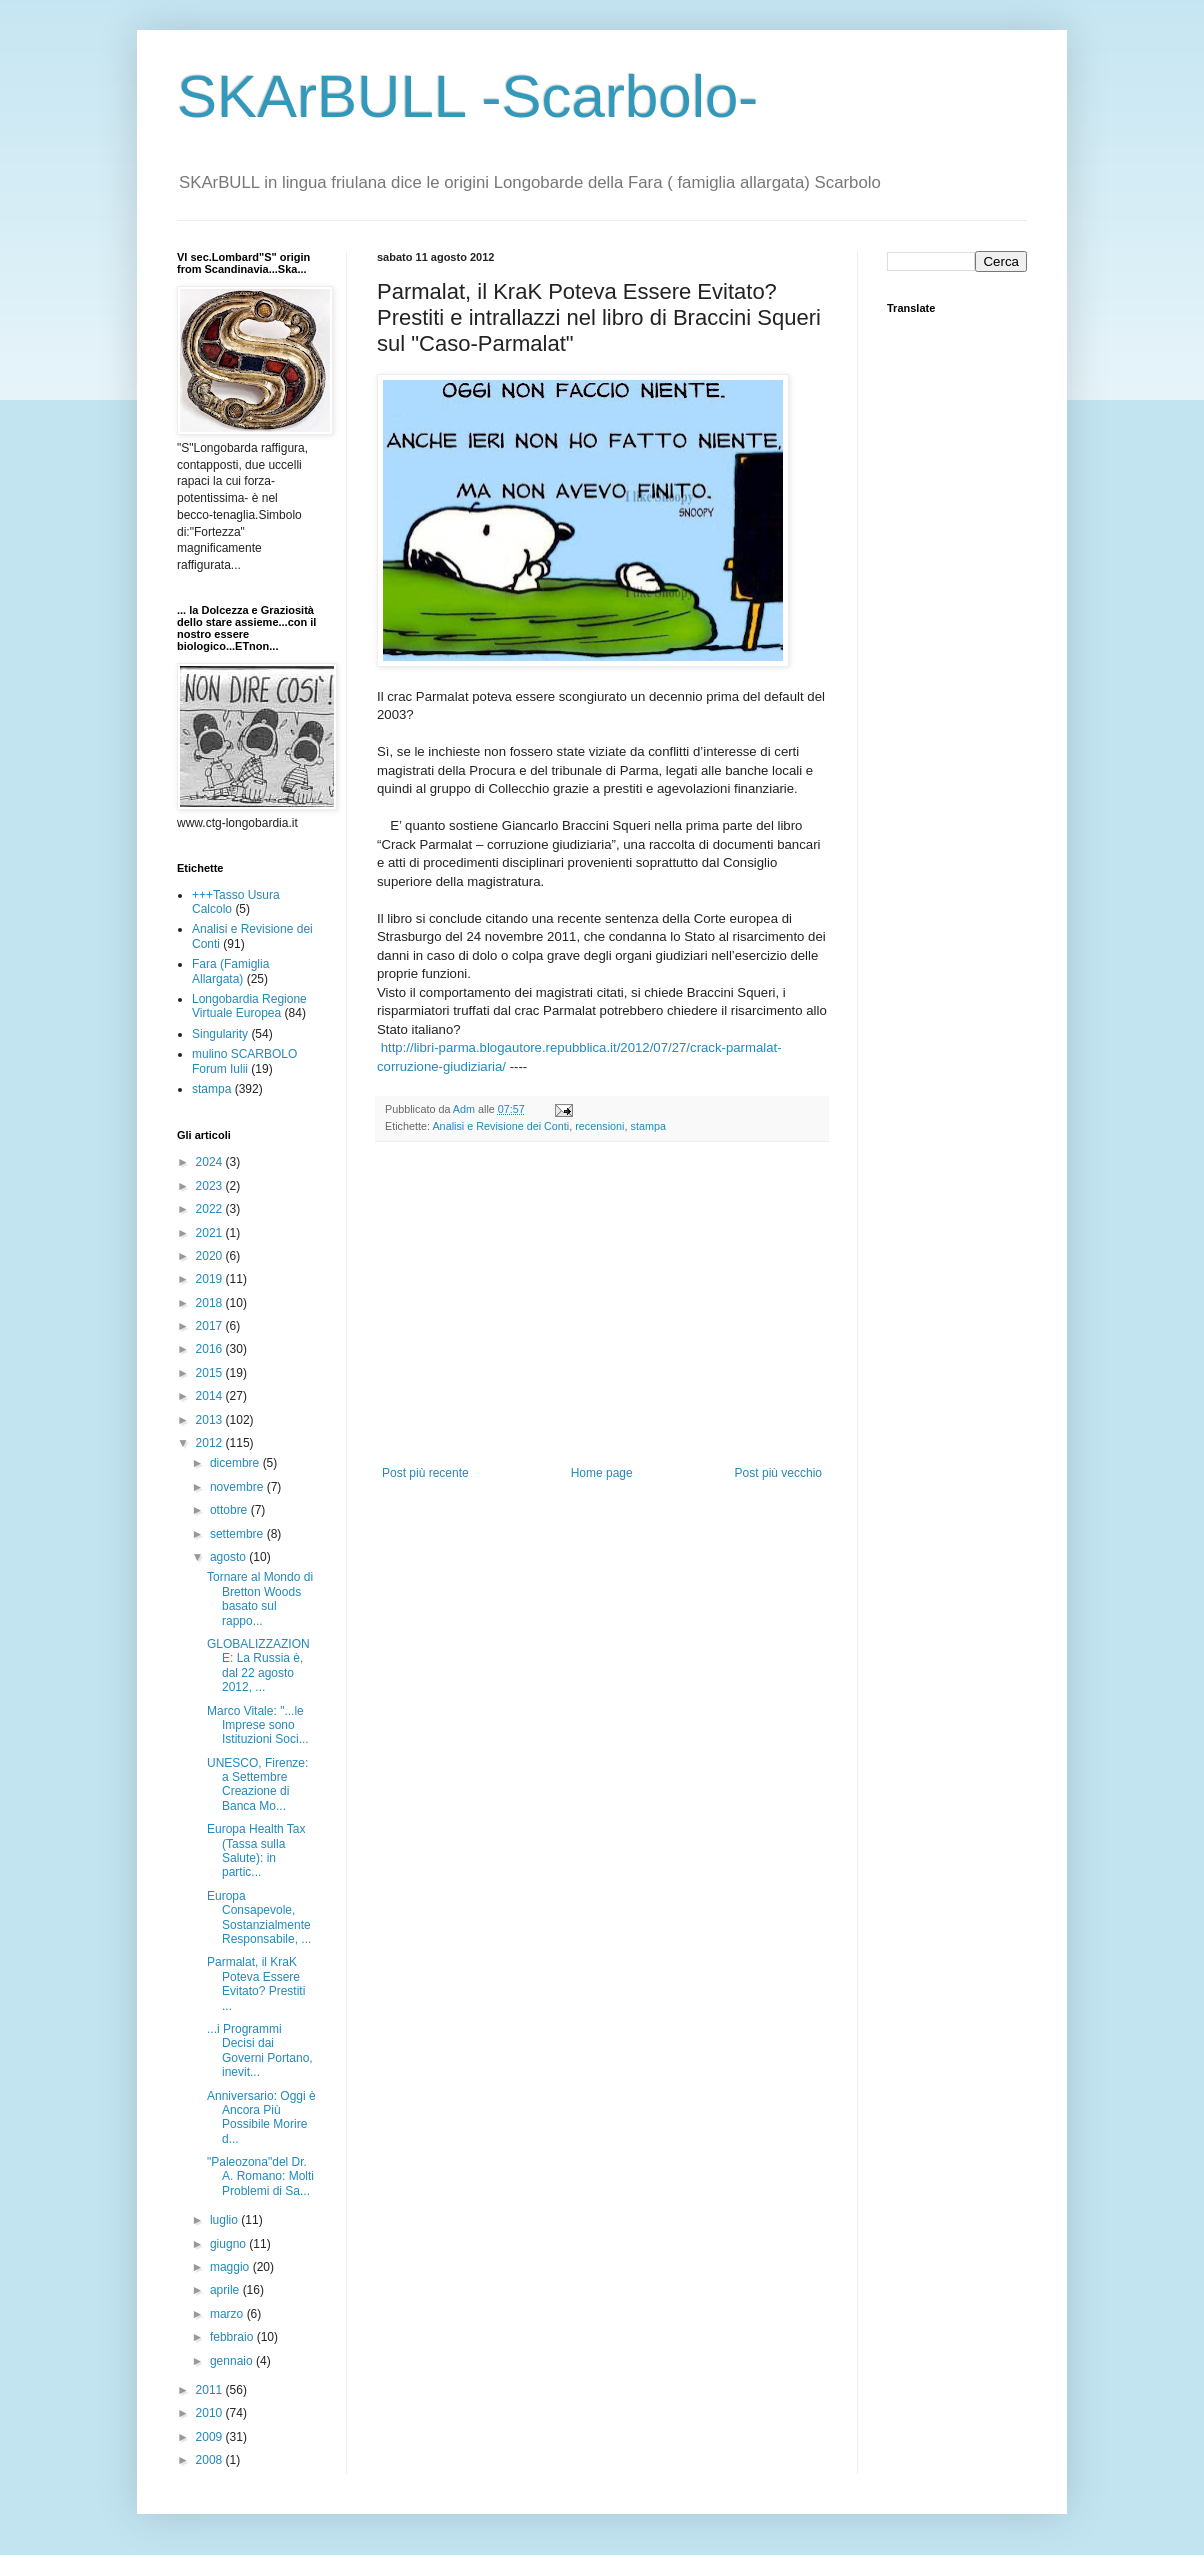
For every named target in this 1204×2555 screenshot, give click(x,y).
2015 (211, 1373)
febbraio (233, 2337)
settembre (238, 1534)
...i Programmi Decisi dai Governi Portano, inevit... (260, 2050)
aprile (226, 2290)
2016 (211, 1349)
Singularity (220, 1034)
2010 (211, 2413)
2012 (211, 1443)
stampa (647, 1126)
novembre (238, 1487)
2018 (211, 1303)
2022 (211, 1209)
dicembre (236, 1463)
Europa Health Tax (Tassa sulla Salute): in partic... (256, 1850)
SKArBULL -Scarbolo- (467, 96)
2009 (211, 2437)
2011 (211, 2390)
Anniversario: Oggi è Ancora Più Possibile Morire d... (261, 2117)
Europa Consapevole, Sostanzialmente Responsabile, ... (259, 1917)
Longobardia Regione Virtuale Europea (249, 1006)
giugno (229, 2244)
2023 (211, 1186)
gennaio (233, 2361)
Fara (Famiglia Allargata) (230, 971)
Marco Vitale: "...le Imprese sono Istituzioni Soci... (258, 1725)
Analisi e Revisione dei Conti (500, 1126)
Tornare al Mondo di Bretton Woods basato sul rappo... (260, 1598)
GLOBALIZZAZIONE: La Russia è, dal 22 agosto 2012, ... (258, 1665)
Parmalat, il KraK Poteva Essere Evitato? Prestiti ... (256, 1983)
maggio (231, 2267)
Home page (602, 1473)
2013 (211, 1420)
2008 (211, 2460)
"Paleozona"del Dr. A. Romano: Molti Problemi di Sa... (260, 2176)
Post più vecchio (778, 1473)
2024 (211, 1162)
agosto (229, 1557)
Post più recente (425, 1473)
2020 (211, 1256)
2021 (211, 1233)
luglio (225, 2220)
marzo (228, 2314)
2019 (211, 1279)
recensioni (599, 1126)
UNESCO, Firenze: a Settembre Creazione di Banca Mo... (257, 1784)
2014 (211, 1396)
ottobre (230, 1510)
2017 (211, 1326)
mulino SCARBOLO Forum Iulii (244, 1061)
